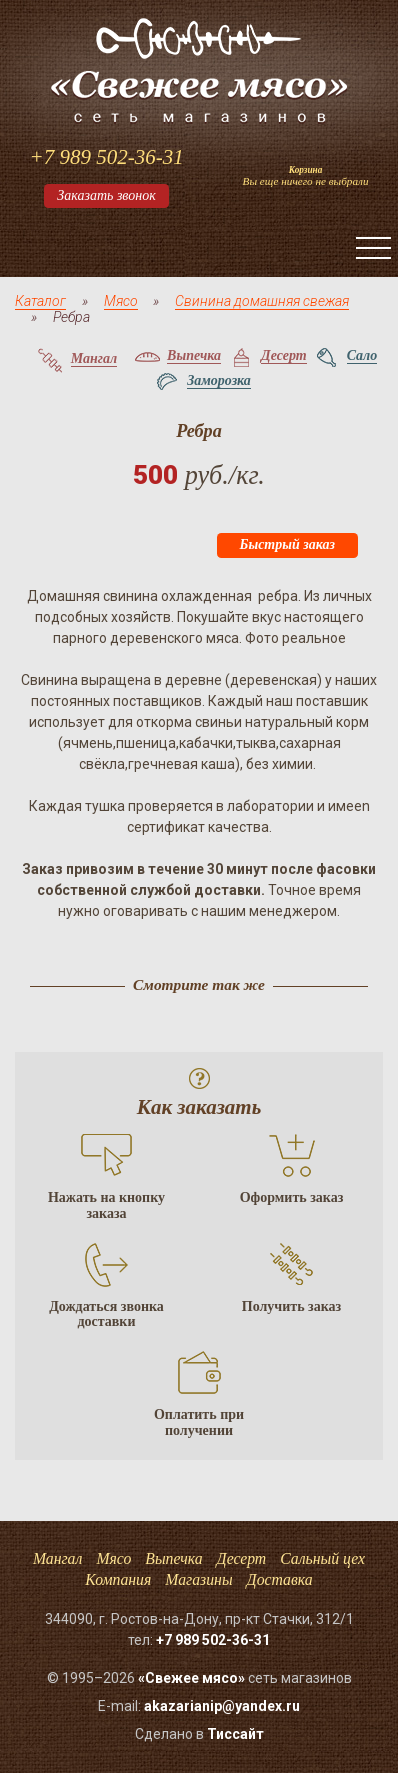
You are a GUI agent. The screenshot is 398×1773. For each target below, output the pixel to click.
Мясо (121, 301)
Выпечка (173, 1558)
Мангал (57, 1558)
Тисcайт (235, 1734)
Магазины (198, 1579)
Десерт (242, 1558)
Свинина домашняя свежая (262, 301)
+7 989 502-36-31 (106, 157)
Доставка (280, 1579)
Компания (118, 1579)
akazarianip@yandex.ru (222, 1706)
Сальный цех (322, 1558)
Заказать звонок (106, 195)
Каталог (40, 301)
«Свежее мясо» (191, 1678)
